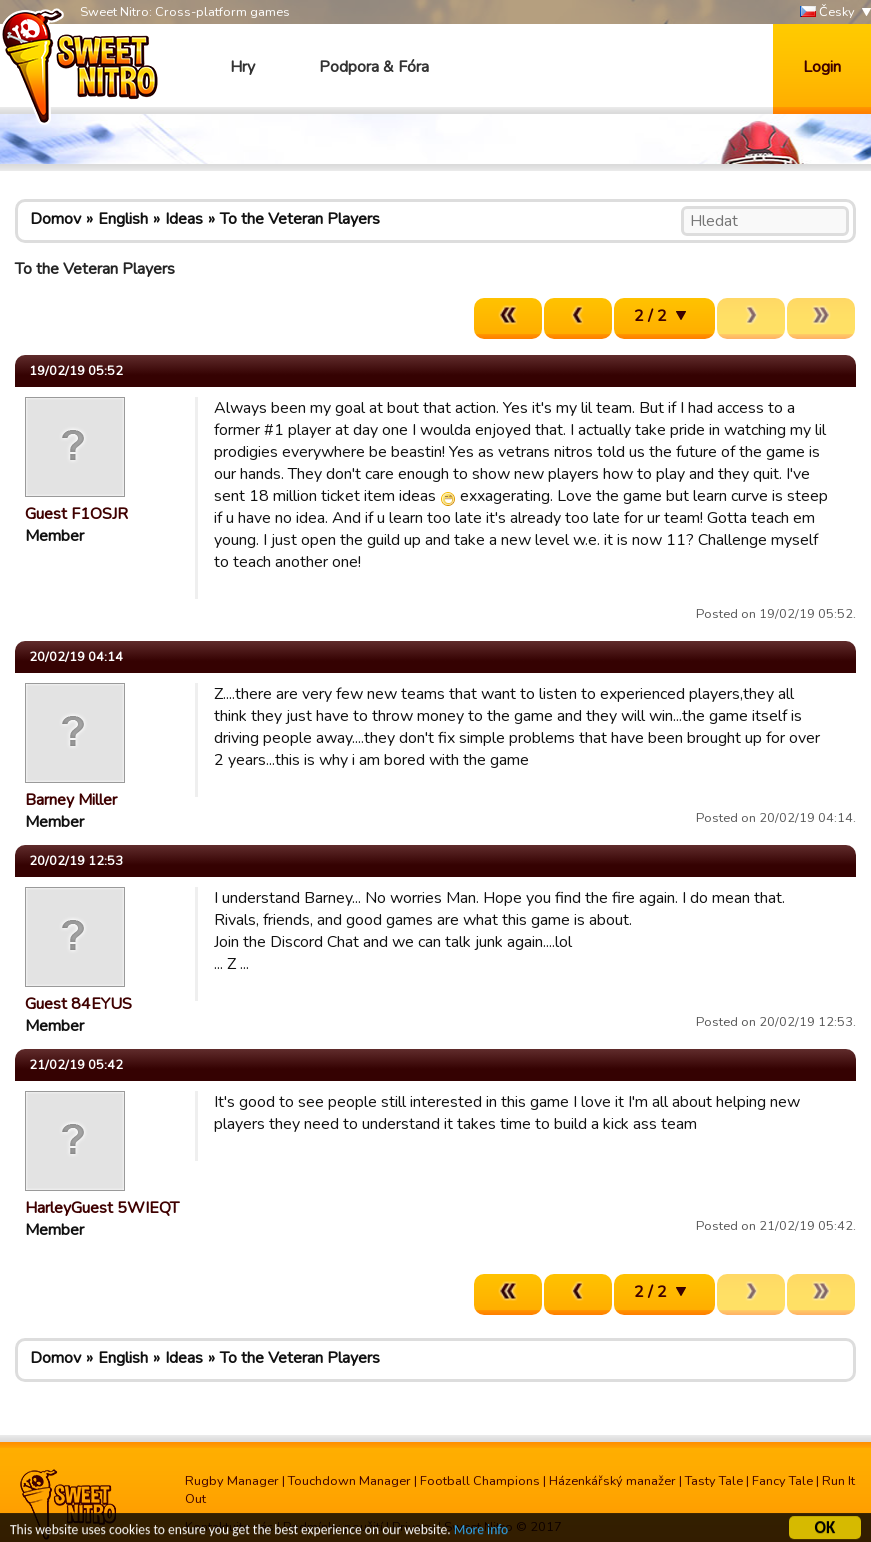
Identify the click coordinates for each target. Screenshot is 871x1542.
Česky (827, 12)
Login (822, 67)
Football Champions (480, 1481)
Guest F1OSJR (76, 514)
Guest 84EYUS (78, 1004)
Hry (242, 67)
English (123, 219)
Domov (55, 219)
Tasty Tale (714, 1481)
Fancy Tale (782, 1481)
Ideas (184, 219)
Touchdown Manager (349, 1481)
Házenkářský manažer (612, 1481)
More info (481, 1531)
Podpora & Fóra (374, 67)
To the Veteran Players (300, 219)
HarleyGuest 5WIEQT (102, 1208)
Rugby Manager (232, 1481)
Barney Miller (71, 800)
